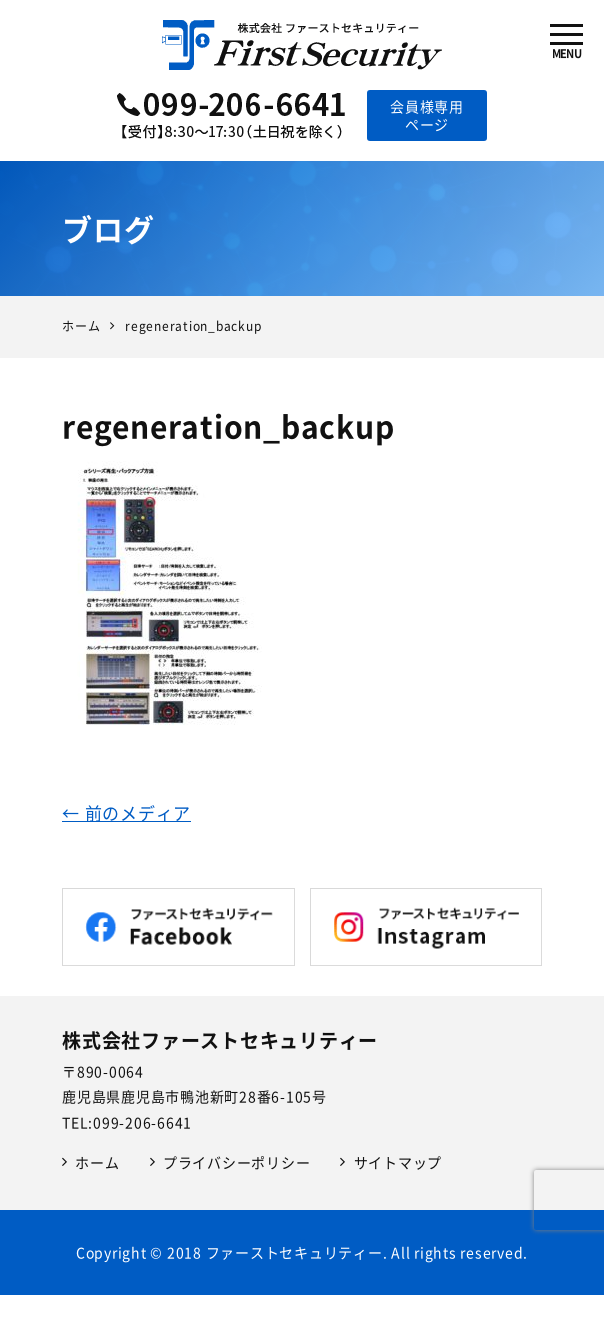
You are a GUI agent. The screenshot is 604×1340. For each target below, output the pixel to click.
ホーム (97, 1162)
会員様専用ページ (427, 115)
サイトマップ (398, 1162)
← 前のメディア (126, 812)
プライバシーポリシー (237, 1162)
